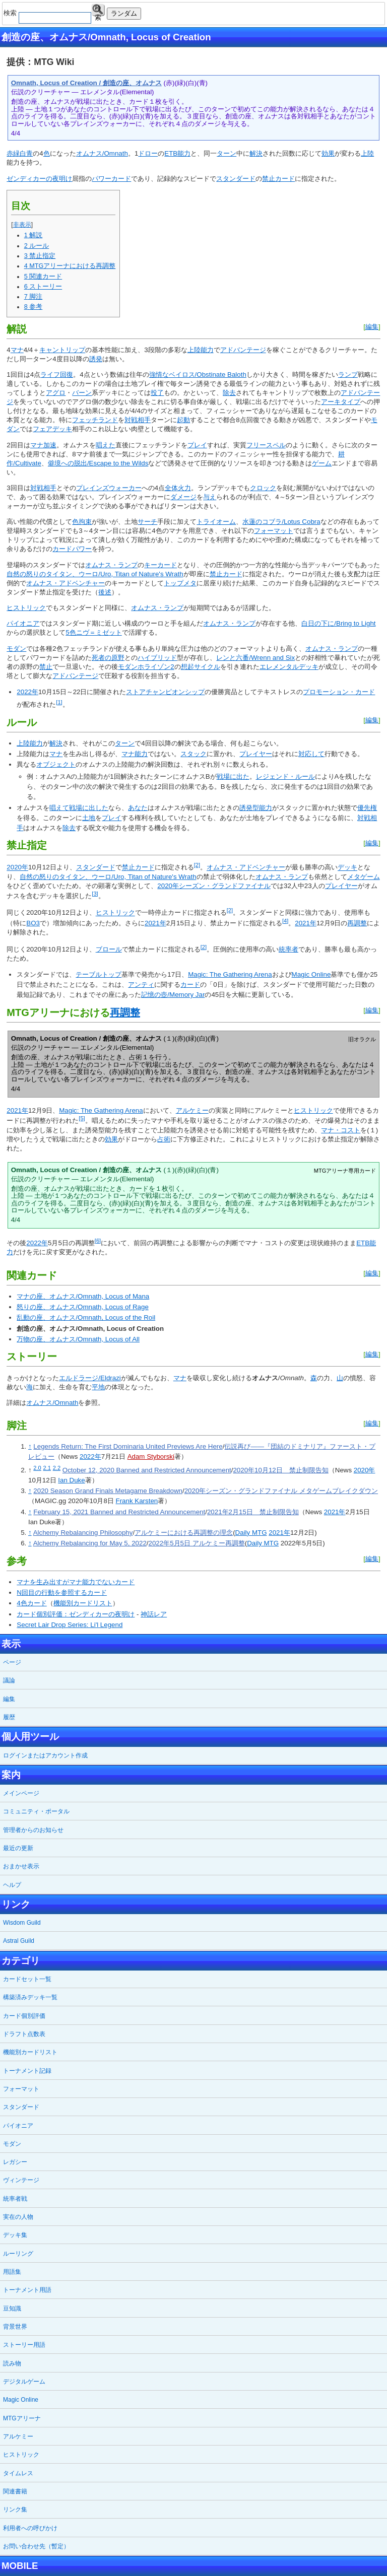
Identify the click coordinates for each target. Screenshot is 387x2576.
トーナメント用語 (27, 2289)
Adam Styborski (150, 1456)
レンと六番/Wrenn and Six (255, 657)
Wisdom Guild (22, 1922)
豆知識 (12, 2308)
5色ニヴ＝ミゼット (93, 632)
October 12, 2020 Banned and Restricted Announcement (146, 1470)
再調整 (357, 923)
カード (190, 984)
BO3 (33, 923)
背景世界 (15, 2326)
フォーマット (273, 530)
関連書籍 (15, 2491)
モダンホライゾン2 (146, 666)
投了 (157, 392)
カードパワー (72, 549)
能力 (183, 153)
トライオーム (216, 521)
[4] (285, 921)
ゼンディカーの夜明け (39, 178)
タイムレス (18, 2473)
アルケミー (192, 1110)
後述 (104, 592)
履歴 (9, 1717)
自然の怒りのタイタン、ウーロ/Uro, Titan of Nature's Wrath (95, 574)
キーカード (160, 565)
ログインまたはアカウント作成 (45, 1755)
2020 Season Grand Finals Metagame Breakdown (107, 1491)
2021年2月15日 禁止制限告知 (253, 1512)
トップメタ (180, 583)
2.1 (47, 1468)
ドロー (148, 153)
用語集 (12, 2271)
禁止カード (278, 178)
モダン (16, 648)
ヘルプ (12, 1884)
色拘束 (82, 521)
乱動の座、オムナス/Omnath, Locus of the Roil (86, 1317)
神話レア (154, 1614)
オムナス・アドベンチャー (65, 583)
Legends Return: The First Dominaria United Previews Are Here (127, 1446)
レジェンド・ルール (285, 776)
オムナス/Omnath (102, 153)
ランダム (124, 13)
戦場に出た (233, 776)
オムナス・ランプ (111, 565)
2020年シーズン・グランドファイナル (214, 886)
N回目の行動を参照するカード (62, 1592)
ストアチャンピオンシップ (165, 692)
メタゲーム (363, 876)
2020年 (17, 867)
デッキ (347, 867)
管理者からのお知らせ (33, 1830)
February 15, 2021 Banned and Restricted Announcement (119, 1512)
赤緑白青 (20, 153)
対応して (311, 754)
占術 (163, 1139)
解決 (256, 153)
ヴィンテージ (21, 2180)
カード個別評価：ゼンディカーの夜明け (76, 1614)
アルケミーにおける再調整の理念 (184, 1532)
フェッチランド (95, 420)
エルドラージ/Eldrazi (89, 1378)
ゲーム (322, 463)
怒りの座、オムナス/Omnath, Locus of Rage (82, 1307)
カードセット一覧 (27, 1979)
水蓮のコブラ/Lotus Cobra (281, 521)
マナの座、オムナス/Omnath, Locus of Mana (83, 1296)
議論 (9, 1680)
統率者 (288, 949)
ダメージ (183, 497)
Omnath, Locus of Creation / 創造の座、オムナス (86, 83)
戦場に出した (88, 807)
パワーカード (111, 178)
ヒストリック (26, 608)
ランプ (348, 374)
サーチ (147, 521)
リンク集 (15, 2509)
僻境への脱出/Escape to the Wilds (98, 463)
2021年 (155, 923)
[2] (197, 865)
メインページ (21, 1793)
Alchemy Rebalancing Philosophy (83, 1532)
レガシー (15, 2161)
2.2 (56, 1468)
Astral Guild (18, 1940)
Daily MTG (251, 1532)
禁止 (45, 666)
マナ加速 (43, 445)
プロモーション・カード (339, 692)
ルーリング (18, 2253)
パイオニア (23, 623)
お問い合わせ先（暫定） (36, 2546)
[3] (95, 894)
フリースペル (266, 445)
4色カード (31, 1603)
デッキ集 (15, 2235)
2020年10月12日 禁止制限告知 (280, 1470)
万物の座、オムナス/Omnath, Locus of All (78, 1339)
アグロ (56, 392)
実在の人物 (18, 2216)
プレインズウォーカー (109, 488)
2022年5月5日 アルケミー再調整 (197, 1543)
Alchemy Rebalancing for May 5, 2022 (90, 1543)
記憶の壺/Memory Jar (173, 994)
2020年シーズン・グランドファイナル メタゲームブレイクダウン (281, 1491)
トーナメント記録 (27, 2070)
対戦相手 (137, 420)
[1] (59, 702)
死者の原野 (108, 657)
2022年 (27, 692)
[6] (98, 1241)
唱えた (105, 445)
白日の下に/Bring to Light (338, 623)
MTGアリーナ (22, 2418)
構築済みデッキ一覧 (30, 1997)
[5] (82, 1118)
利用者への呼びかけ (30, 2528)
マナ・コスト (340, 1130)
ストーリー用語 (24, 2344)
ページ (12, 1662)
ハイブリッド (157, 657)
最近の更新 (18, 1848)
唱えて (59, 807)
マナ (17, 350)
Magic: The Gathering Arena (230, 974)
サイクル (207, 666)
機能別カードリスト (82, 1603)
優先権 (367, 807)
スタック (193, 754)
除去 (229, 392)
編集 (371, 326)
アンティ (141, 984)
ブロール (109, 949)
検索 (98, 10)
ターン (226, 153)
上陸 (367, 153)
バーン (82, 392)
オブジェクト (56, 764)
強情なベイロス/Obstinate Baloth (197, 374)
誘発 (95, 359)
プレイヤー (255, 754)
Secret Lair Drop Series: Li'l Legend (69, 1625)
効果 (328, 153)
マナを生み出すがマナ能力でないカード (76, 1582)
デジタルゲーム (24, 2381)
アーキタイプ (340, 401)
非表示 (22, 224)
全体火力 (178, 488)
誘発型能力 (255, 807)
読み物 (12, 2363)
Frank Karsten (137, 1501)
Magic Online (311, 974)
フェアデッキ (52, 429)
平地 (98, 1387)
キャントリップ (62, 350)
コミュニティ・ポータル (36, 1811)
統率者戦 (15, 2198)
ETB (170, 153)
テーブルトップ (98, 974)
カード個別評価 (24, 2015)
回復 (66, 374)
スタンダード (235, 178)
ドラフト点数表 (24, 2034)
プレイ (197, 445)
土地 (88, 818)
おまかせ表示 (21, 1866)
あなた (138, 807)
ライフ (50, 374)
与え (209, 497)
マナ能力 (134, 754)
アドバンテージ (243, 350)
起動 (183, 420)
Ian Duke (71, 1480)
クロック (263, 488)
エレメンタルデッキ (289, 666)
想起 (187, 666)
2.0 (37, 1468)
